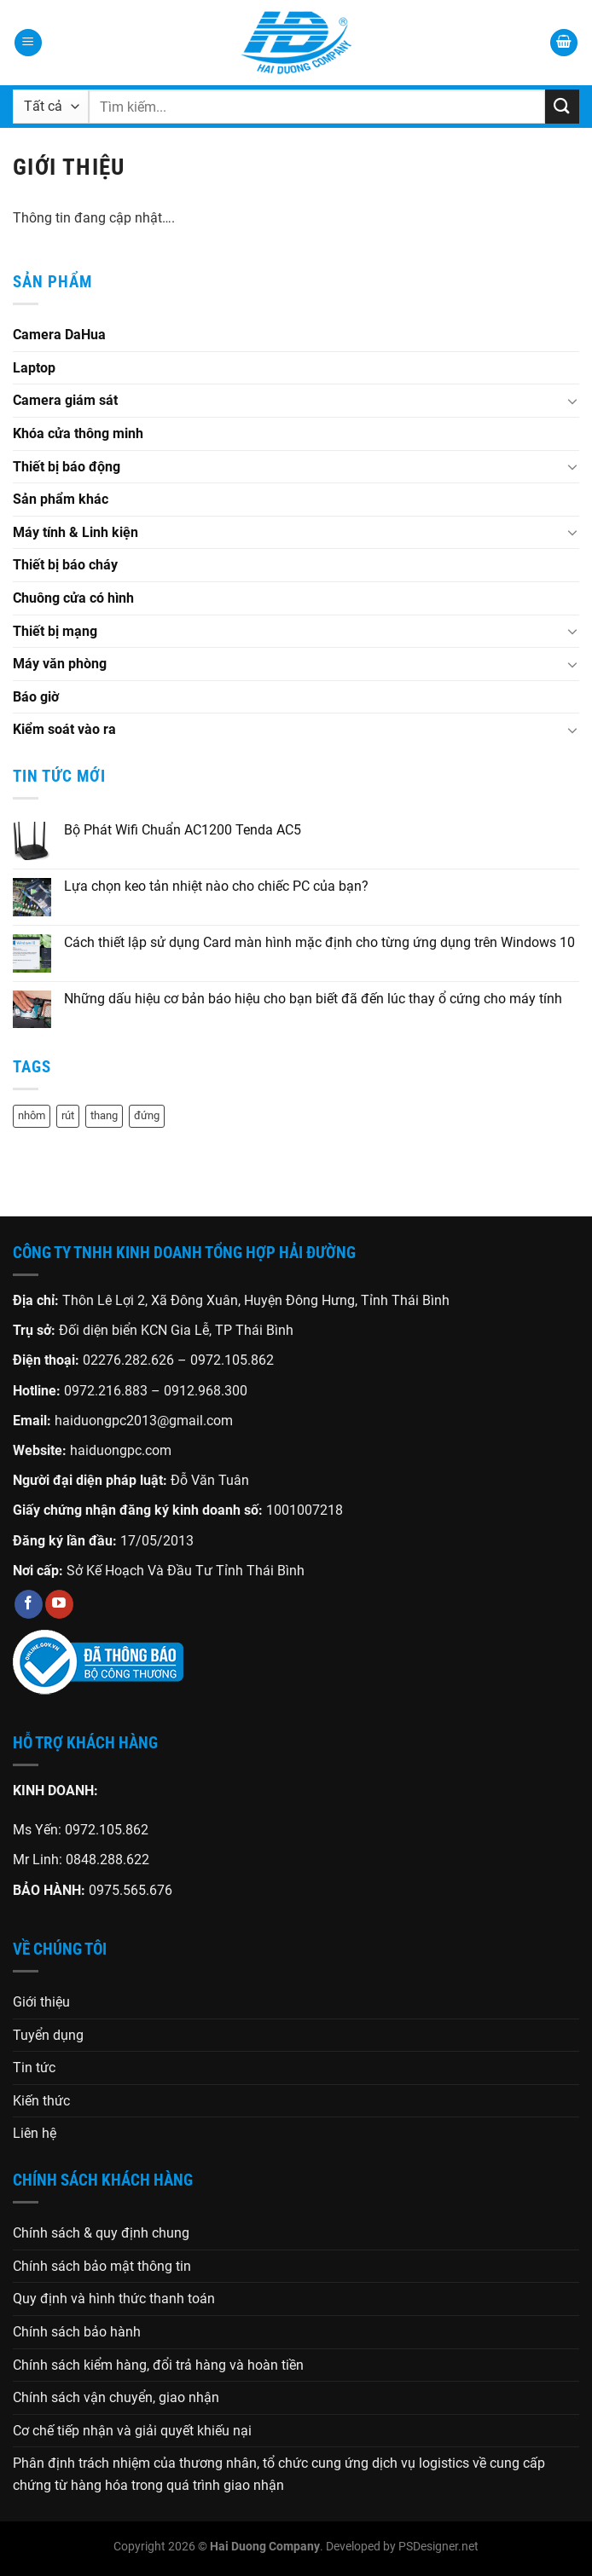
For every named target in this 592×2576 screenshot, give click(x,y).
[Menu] (28, 43)
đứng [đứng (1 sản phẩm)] (147, 1115)
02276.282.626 (130, 1360)
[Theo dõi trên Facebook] (29, 1604)
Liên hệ (34, 2133)
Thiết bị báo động (66, 467)
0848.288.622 (107, 1859)
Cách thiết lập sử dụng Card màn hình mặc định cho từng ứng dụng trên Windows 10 (319, 942)
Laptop (34, 368)
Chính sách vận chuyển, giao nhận (116, 2397)
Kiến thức (41, 2101)
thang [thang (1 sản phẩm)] (104, 1115)
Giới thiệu (41, 2002)
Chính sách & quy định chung (101, 2233)
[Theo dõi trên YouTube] (59, 1604)
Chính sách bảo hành (77, 2332)
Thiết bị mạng (55, 631)
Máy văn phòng (60, 664)
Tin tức (34, 2067)
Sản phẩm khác (60, 499)
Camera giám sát (65, 400)
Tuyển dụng (48, 2035)
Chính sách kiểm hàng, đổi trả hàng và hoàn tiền (158, 2365)
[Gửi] (562, 106)
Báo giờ (36, 697)
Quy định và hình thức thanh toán (114, 2298)
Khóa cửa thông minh (78, 433)
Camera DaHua (59, 334)
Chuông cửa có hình (73, 598)
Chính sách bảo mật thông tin (102, 2266)
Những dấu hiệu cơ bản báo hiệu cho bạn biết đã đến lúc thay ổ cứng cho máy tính (313, 999)
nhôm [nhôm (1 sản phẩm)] (31, 1115)
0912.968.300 (205, 1391)
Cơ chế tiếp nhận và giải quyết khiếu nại (132, 2431)
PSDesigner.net (438, 2546)
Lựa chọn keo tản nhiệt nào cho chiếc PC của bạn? (216, 886)
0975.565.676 (130, 1890)
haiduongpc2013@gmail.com (144, 1420)
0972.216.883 (106, 1391)
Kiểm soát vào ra (64, 729)
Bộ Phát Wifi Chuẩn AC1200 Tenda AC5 (182, 830)
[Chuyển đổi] (572, 400)
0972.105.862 (232, 1360)
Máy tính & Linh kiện (75, 532)
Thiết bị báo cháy (65, 565)
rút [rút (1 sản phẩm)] (67, 1115)
